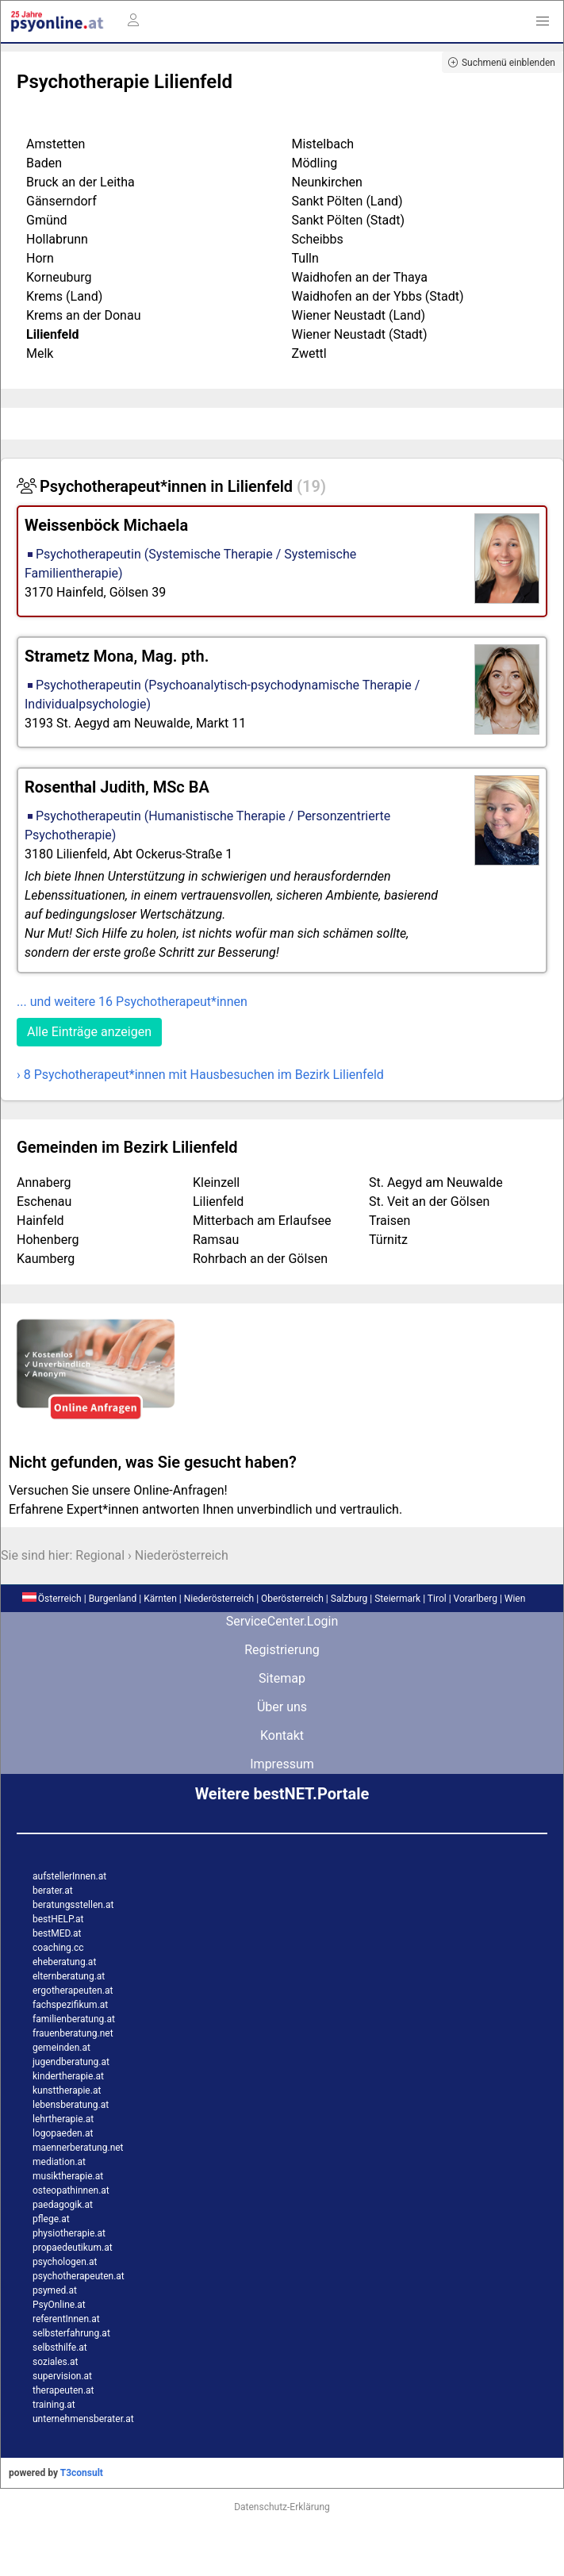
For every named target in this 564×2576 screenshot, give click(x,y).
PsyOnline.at (59, 2304)
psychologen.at (65, 2261)
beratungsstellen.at (73, 1904)
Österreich (52, 1598)
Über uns (282, 1706)
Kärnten (160, 1598)
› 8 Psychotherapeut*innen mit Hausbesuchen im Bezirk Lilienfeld (200, 1074)
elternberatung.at (69, 1976)
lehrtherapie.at (63, 2119)
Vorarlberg (475, 1598)
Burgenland (113, 1598)
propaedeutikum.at (73, 2247)
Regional (100, 1555)
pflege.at (51, 2219)
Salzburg (349, 1598)
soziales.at (55, 2361)
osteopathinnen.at (71, 2190)
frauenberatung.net (73, 2033)
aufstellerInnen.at (69, 1876)
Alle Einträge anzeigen (89, 1031)
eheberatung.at (64, 1962)
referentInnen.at (66, 2319)
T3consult (81, 2472)
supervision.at (62, 2376)
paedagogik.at (63, 2204)
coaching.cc (58, 1947)
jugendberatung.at (71, 2061)
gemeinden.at (61, 2047)
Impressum (282, 1764)
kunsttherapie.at (67, 2090)
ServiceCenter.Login (282, 1621)
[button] (542, 21)
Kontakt (282, 1735)
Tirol (437, 1598)
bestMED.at (57, 1933)
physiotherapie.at (69, 2233)
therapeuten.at (63, 2390)
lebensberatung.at (71, 2104)
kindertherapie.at (68, 2076)
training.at (54, 2404)
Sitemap (282, 1678)
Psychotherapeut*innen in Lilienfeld (171, 486)
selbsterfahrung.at (71, 2333)
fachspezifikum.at (70, 2004)
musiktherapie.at (68, 2176)
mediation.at (59, 2161)
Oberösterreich (292, 1598)
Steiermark (397, 1598)
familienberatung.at (74, 2019)
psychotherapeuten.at (79, 2276)
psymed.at (55, 2290)
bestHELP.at (58, 1919)
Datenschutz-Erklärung (282, 2507)
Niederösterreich (181, 1555)
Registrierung (282, 1649)
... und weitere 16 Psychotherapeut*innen (132, 1001)
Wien (515, 1598)
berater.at (53, 1890)
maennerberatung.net (78, 2147)
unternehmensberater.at (83, 2418)
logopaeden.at (63, 2133)
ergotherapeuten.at (73, 1990)
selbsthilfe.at (60, 2347)
